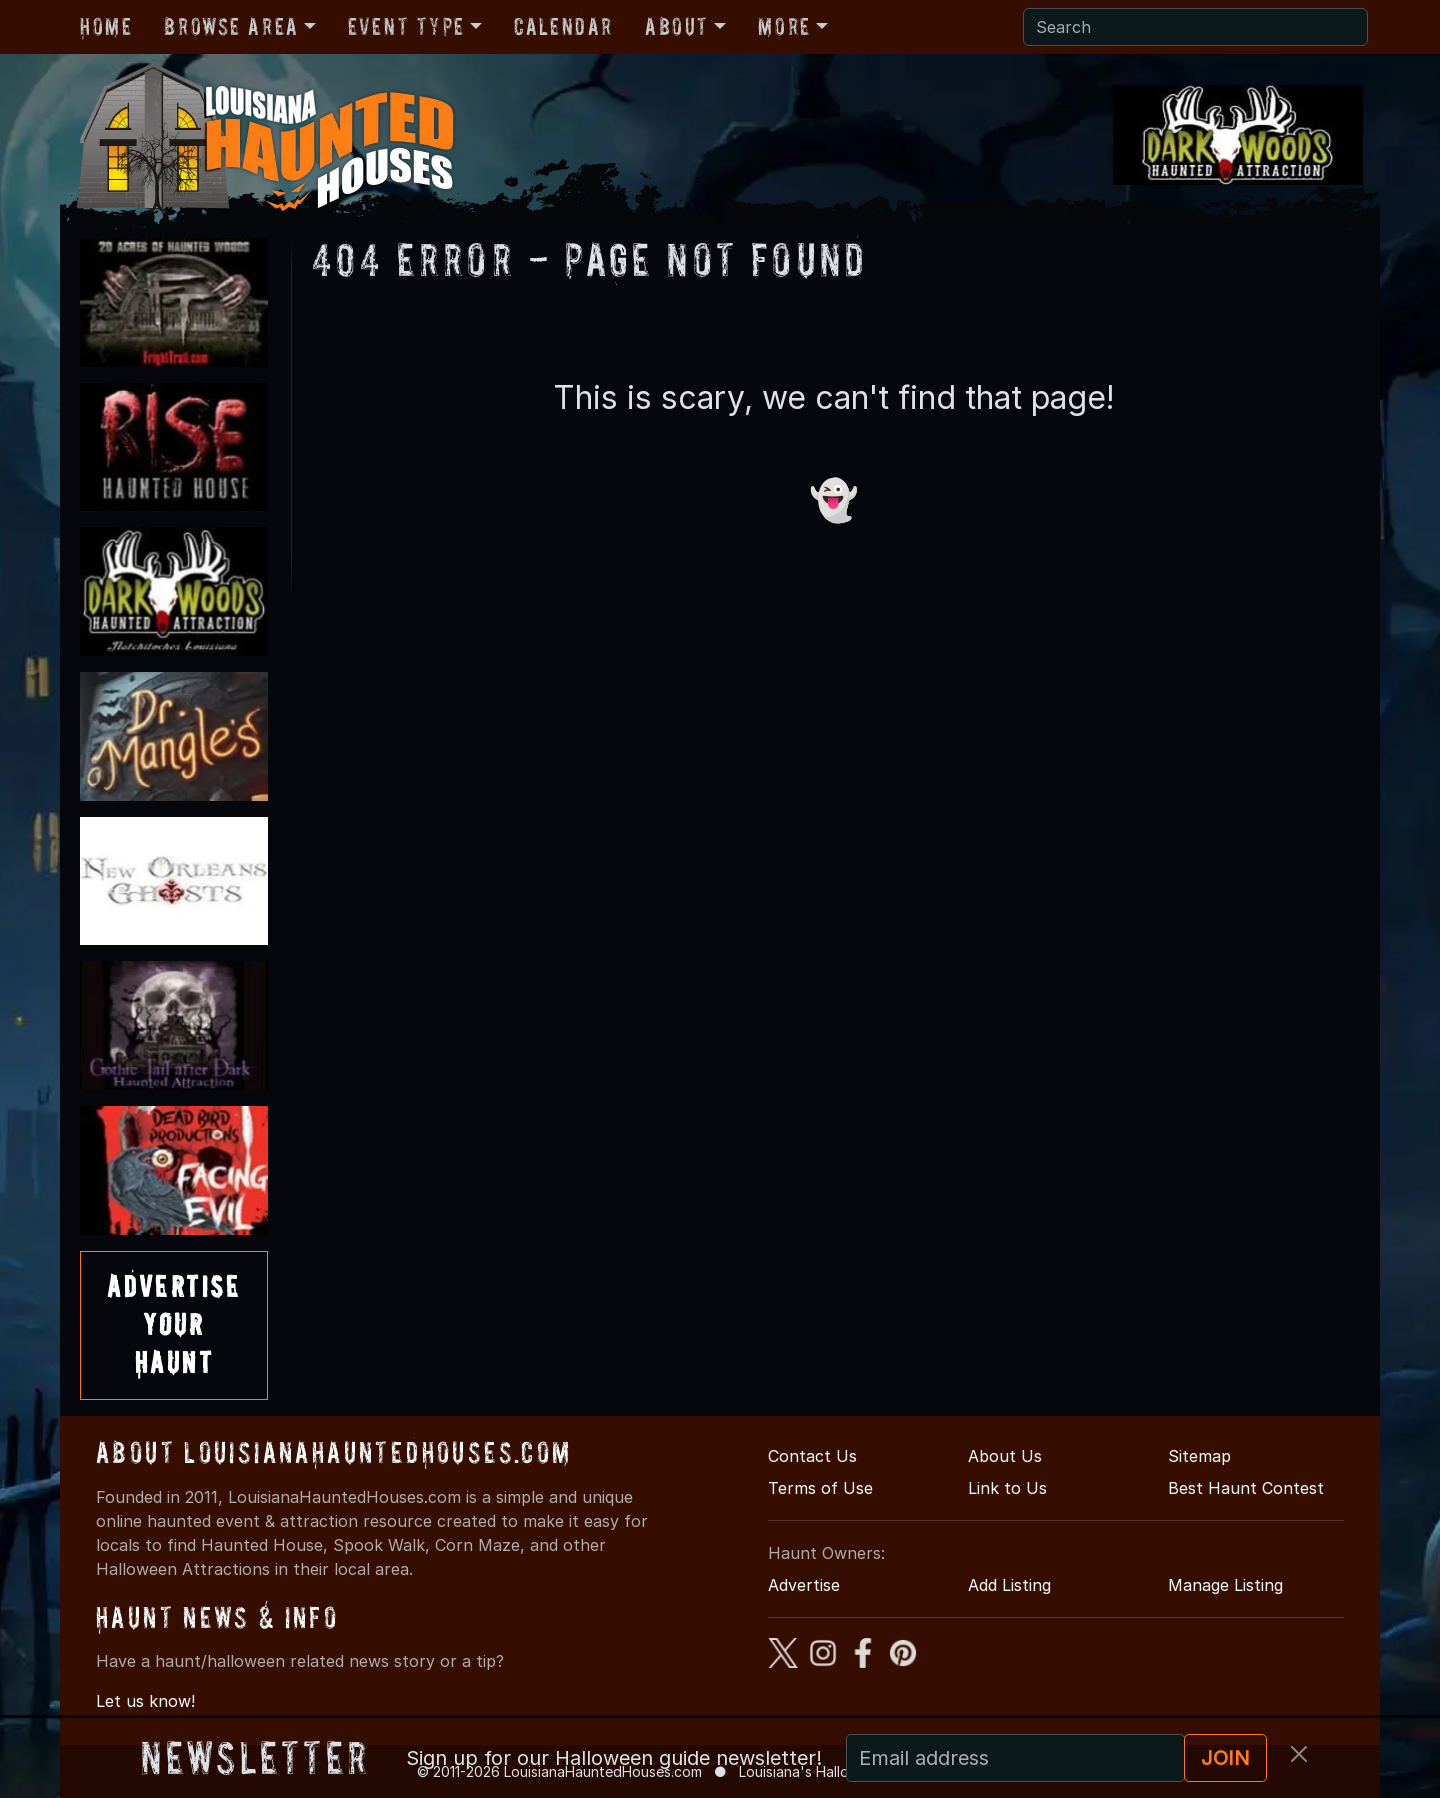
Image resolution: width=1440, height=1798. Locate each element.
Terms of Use (820, 1488)
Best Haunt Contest (1246, 1488)
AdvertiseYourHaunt (174, 1325)
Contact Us (812, 1456)
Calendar (563, 26)
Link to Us (1007, 1488)
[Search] (1195, 27)
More (784, 26)
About (677, 26)
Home (106, 26)
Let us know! (145, 1701)
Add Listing (1009, 1585)
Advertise (804, 1585)
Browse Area (231, 26)
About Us (1005, 1456)
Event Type (406, 26)
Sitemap (1199, 1456)
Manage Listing (1225, 1585)
